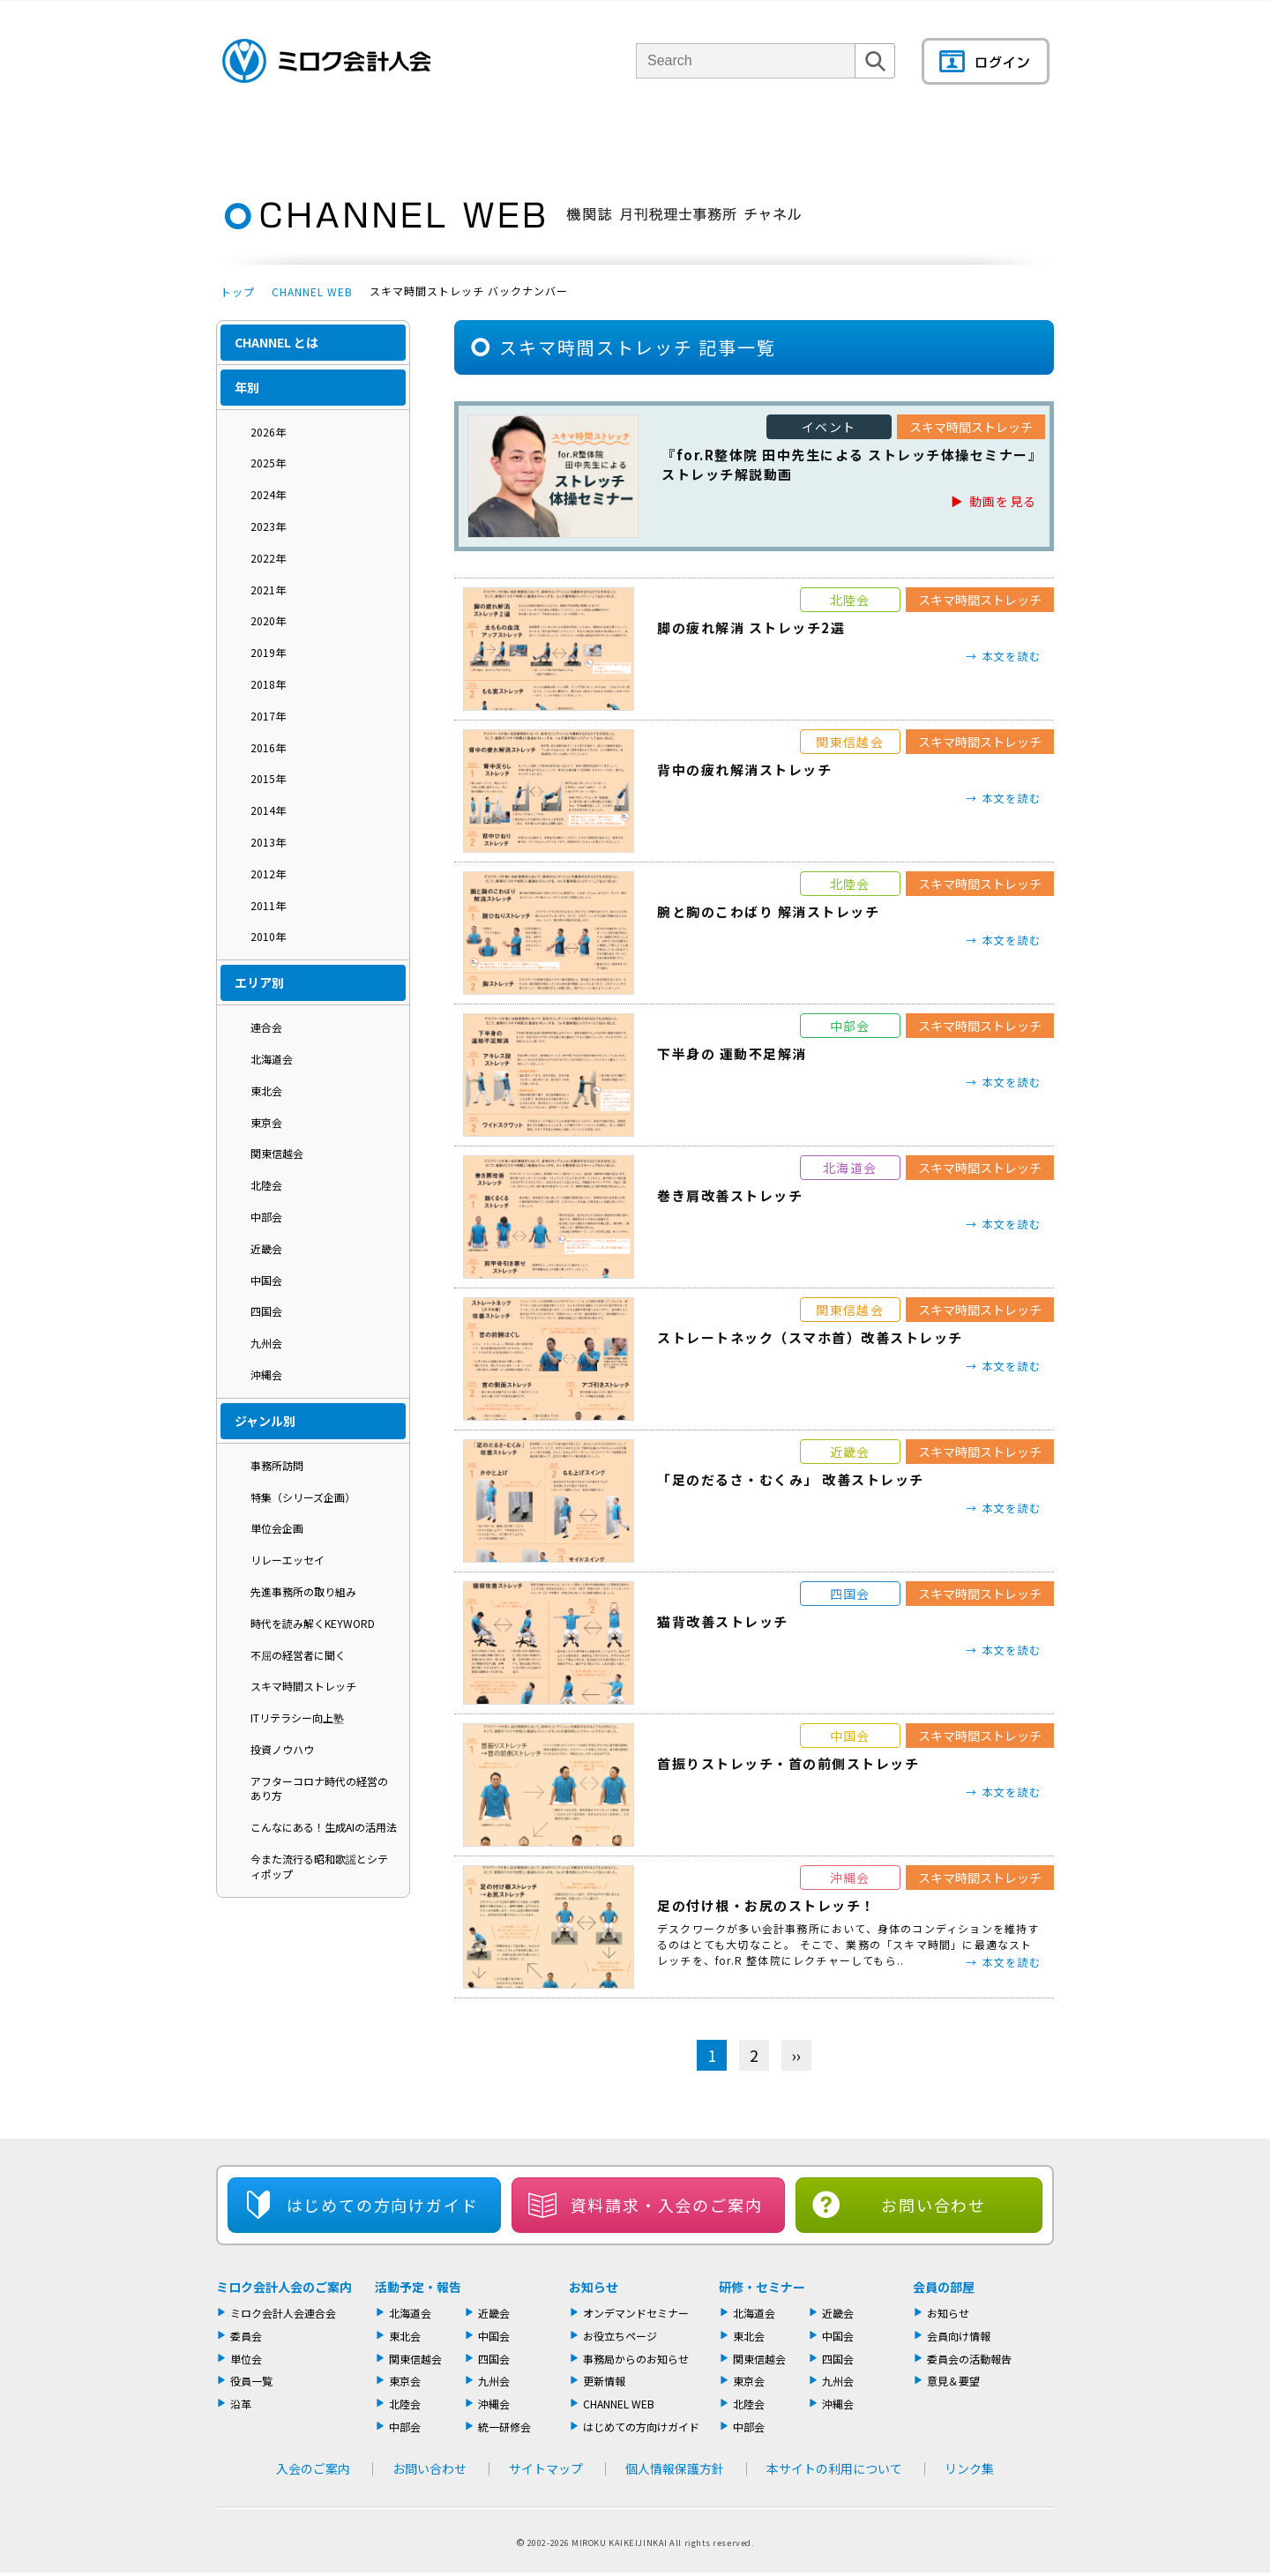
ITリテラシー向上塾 (297, 1717)
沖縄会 (266, 1374)
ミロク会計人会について (373, 136)
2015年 (268, 778)
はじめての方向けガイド (641, 2426)
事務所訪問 (276, 1465)
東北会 (266, 1090)
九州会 (266, 1342)
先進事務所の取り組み (303, 1591)
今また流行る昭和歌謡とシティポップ (319, 1866)
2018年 (268, 683)
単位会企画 (276, 1527)
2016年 (268, 747)
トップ (237, 291)
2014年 (268, 810)
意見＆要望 (953, 2380)
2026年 (268, 431)
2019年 (268, 652)
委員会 (246, 2335)
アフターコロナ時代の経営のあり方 (319, 1788)
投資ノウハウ (282, 1749)
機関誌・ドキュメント (845, 136)
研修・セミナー (762, 2287)
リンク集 (969, 2468)
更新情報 (604, 2380)
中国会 (266, 1280)
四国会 (266, 1310)
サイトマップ (546, 2468)
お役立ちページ (620, 2335)
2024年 (268, 494)
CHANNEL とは (276, 342)
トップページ (247, 136)
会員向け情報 (958, 2335)
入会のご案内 (313, 2468)
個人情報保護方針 (674, 2468)
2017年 (268, 715)
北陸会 (266, 1184)
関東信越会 (276, 1153)
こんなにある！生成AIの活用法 (323, 1826)
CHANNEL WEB (312, 291)
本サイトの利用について (834, 2468)
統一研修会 (504, 2426)
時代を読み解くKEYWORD (312, 1623)
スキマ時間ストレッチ (303, 1685)
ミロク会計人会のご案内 (284, 2287)
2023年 (268, 526)
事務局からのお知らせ (636, 2358)
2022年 (268, 557)
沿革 (240, 2403)
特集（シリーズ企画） (302, 1497)
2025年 (268, 462)
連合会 (266, 1026)
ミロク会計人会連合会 (283, 2312)
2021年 (268, 589)
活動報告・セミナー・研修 (660, 136)
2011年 (268, 905)
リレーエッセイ (287, 1559)
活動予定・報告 (418, 2287)
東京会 (266, 1122)
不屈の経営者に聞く (298, 1654)
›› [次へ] (796, 2055)
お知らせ (593, 2287)
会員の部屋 (992, 136)
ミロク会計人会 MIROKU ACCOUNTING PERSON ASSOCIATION (326, 61)
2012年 (268, 873)
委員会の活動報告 (969, 2358)
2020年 (268, 620)
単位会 (513, 136)
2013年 (268, 841)
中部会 (266, 1216)
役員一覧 (251, 2380)
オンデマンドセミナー (636, 2312)
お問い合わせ (933, 2204)
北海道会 (271, 1058)
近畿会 (266, 1248)
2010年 (268, 936)
